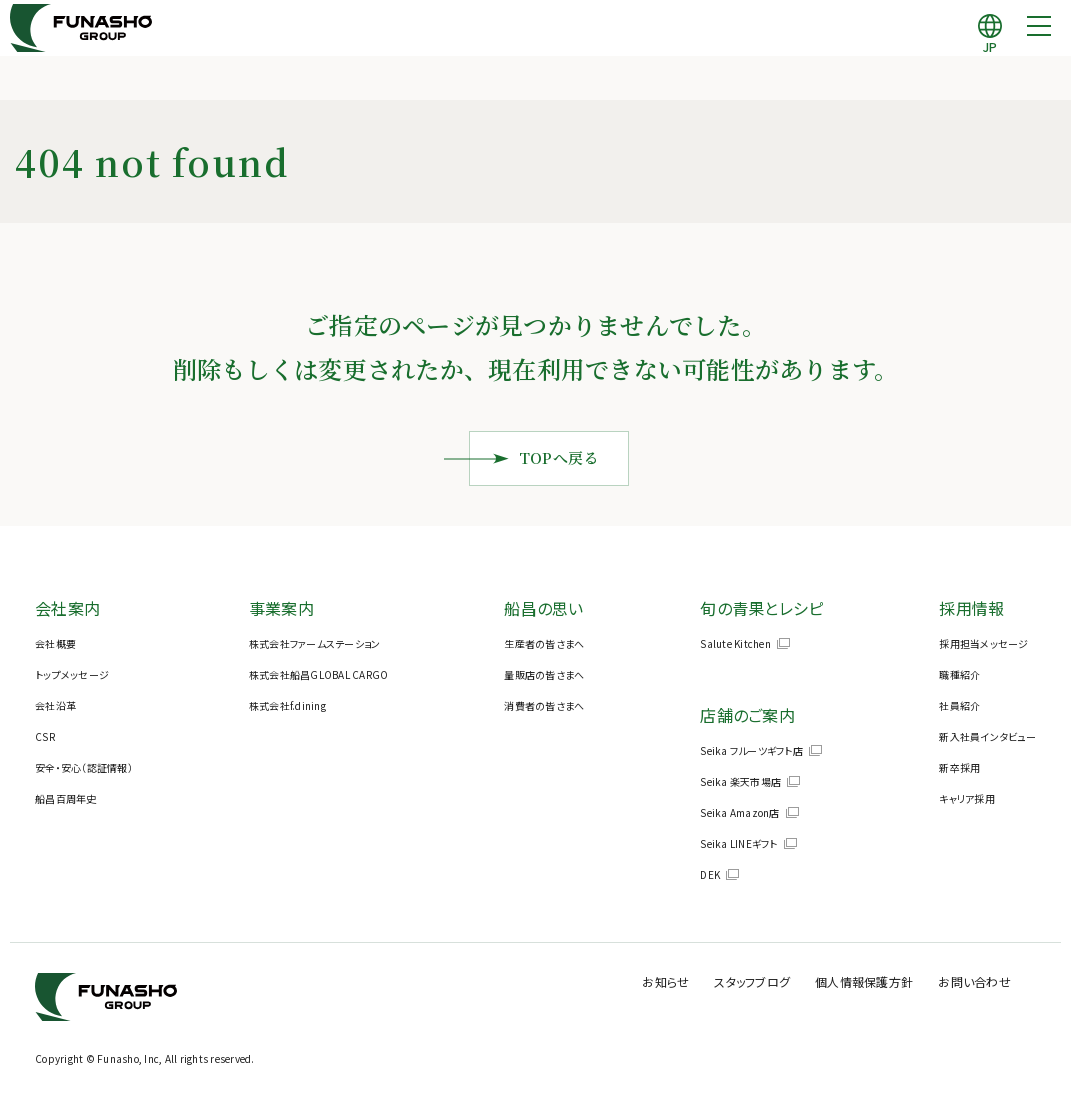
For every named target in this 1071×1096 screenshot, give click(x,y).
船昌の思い (543, 608)
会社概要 (55, 643)
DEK (710, 874)
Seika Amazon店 (739, 812)
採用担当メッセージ (983, 643)
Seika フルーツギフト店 (751, 750)
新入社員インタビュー (987, 736)
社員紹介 (959, 705)
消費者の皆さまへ (544, 705)
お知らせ (709, 980)
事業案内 (281, 608)
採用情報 (971, 608)
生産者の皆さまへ (544, 643)
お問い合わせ (980, 980)
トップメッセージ (72, 674)
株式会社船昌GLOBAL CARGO (319, 674)
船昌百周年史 (66, 798)
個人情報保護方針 (884, 980)
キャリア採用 (967, 798)
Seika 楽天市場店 (740, 781)
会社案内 (67, 608)
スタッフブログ (786, 980)
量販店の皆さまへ (544, 674)
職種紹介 (959, 674)
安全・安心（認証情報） (84, 767)
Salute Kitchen (735, 643)
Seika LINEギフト (738, 843)
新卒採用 (959, 767)
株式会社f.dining (287, 705)
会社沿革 (55, 705)
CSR (45, 736)
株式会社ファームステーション (315, 643)
